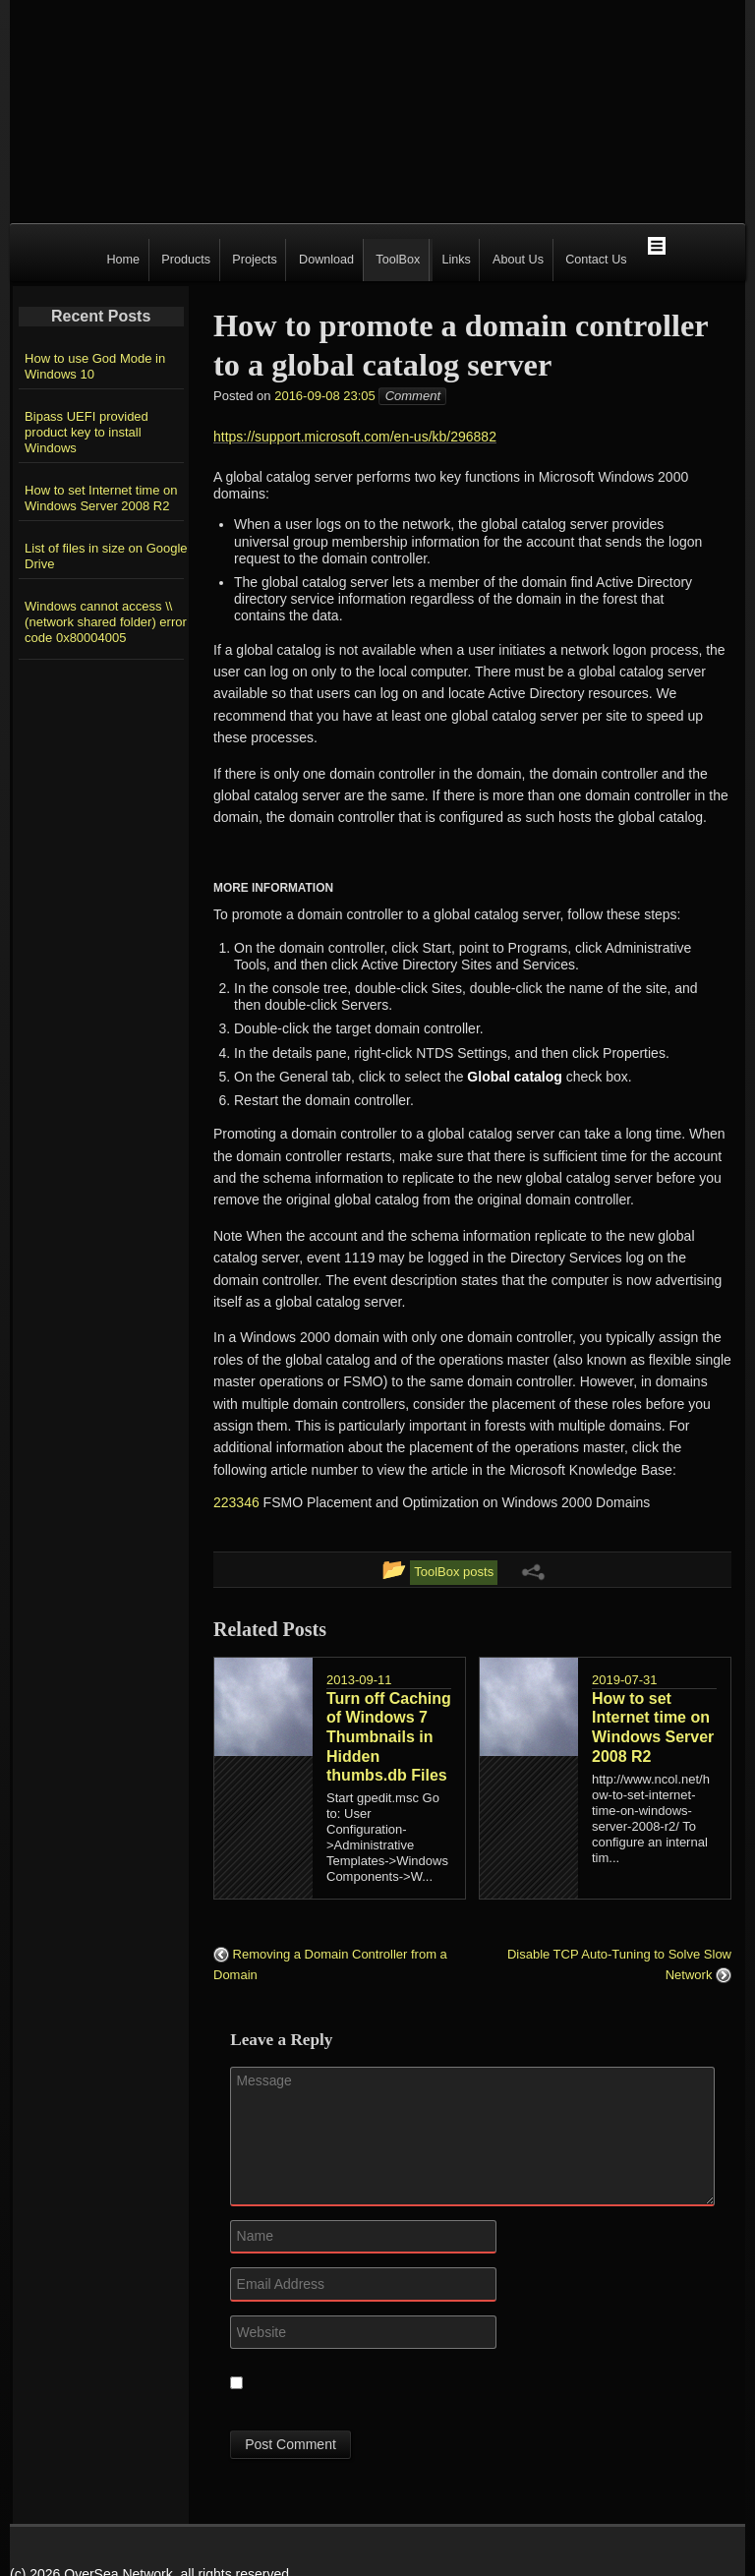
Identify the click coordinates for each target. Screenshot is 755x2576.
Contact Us (595, 259)
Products (185, 259)
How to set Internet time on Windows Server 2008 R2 (101, 498)
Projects (254, 259)
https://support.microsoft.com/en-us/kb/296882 (354, 436)
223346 (238, 1502)
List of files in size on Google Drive (106, 556)
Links (455, 259)
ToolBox (398, 259)
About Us (518, 259)
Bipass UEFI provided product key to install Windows (86, 432)
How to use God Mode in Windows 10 (95, 366)
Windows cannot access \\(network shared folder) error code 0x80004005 (106, 622)
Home (123, 259)
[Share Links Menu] (532, 1571)
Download (326, 259)
